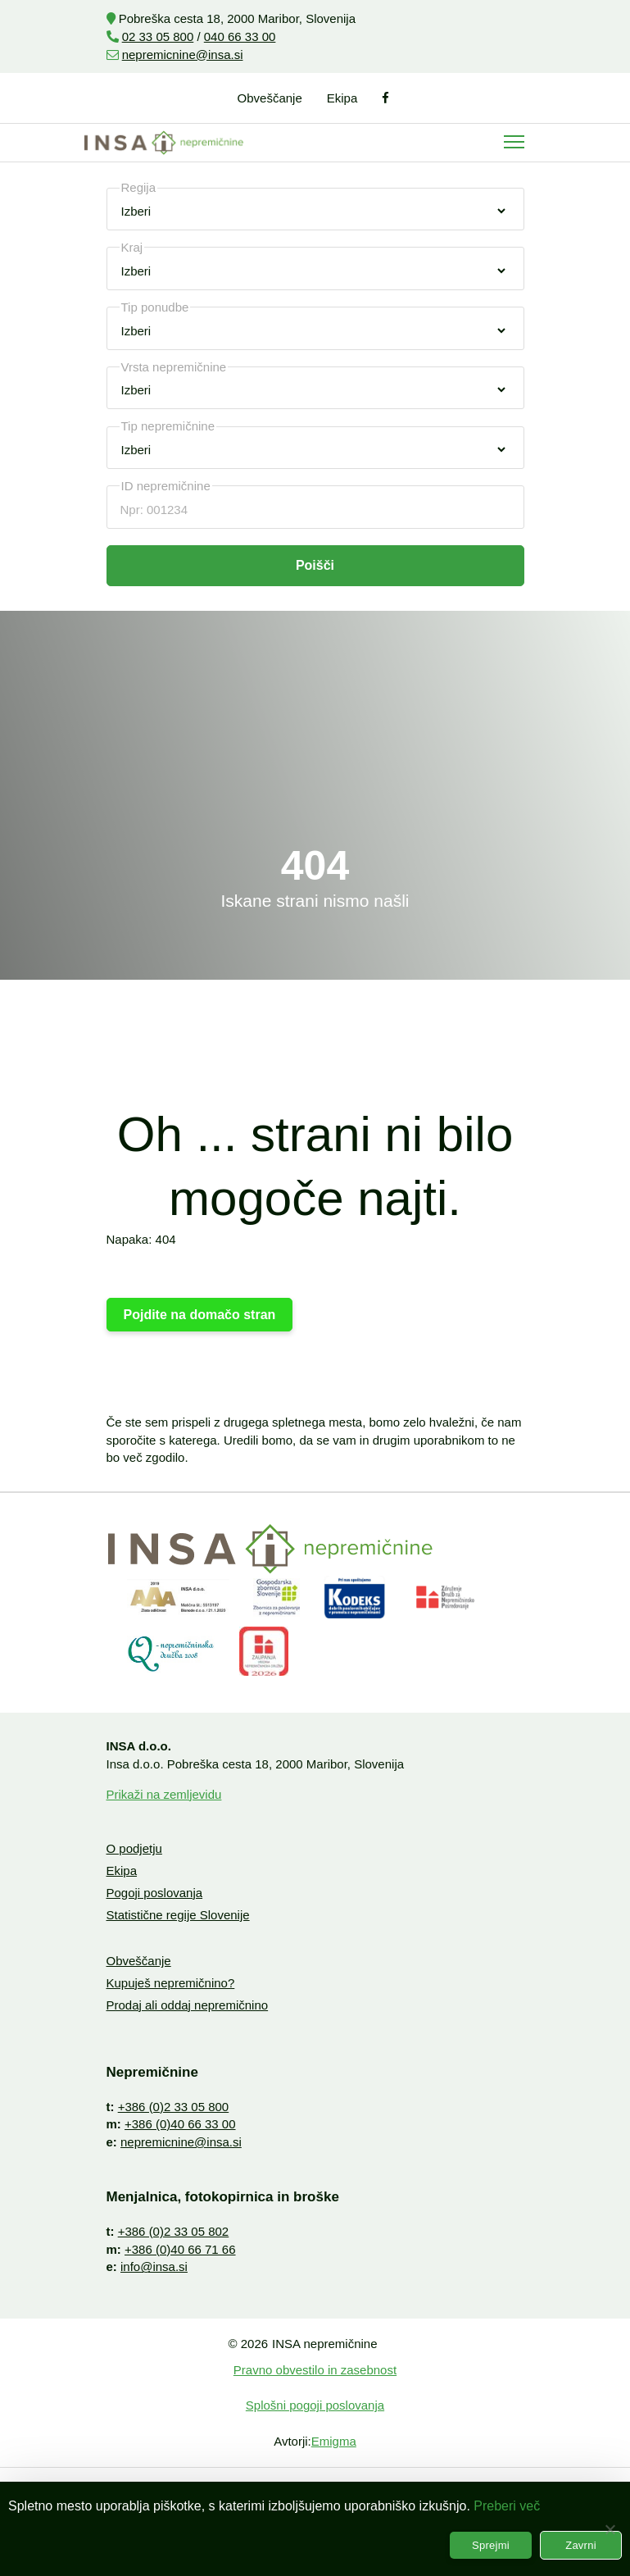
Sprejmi (491, 2545)
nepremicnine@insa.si (182, 54)
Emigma (333, 2441)
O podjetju (134, 1848)
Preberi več (507, 2506)
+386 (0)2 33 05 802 (173, 2231)
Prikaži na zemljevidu (164, 1794)
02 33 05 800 (158, 36)
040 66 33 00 (240, 36)
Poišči (315, 565)
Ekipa (342, 98)
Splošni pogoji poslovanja (315, 2405)
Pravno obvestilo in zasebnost (315, 2370)
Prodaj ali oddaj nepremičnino (188, 2005)
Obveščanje (270, 98)
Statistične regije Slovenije (178, 1915)
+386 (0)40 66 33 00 (180, 2124)
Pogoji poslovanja (155, 1893)
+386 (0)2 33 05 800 (173, 2107)
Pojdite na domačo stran (200, 1315)
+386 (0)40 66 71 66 (180, 2249)
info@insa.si (154, 2266)
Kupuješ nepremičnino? (171, 1983)
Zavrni (580, 2545)
